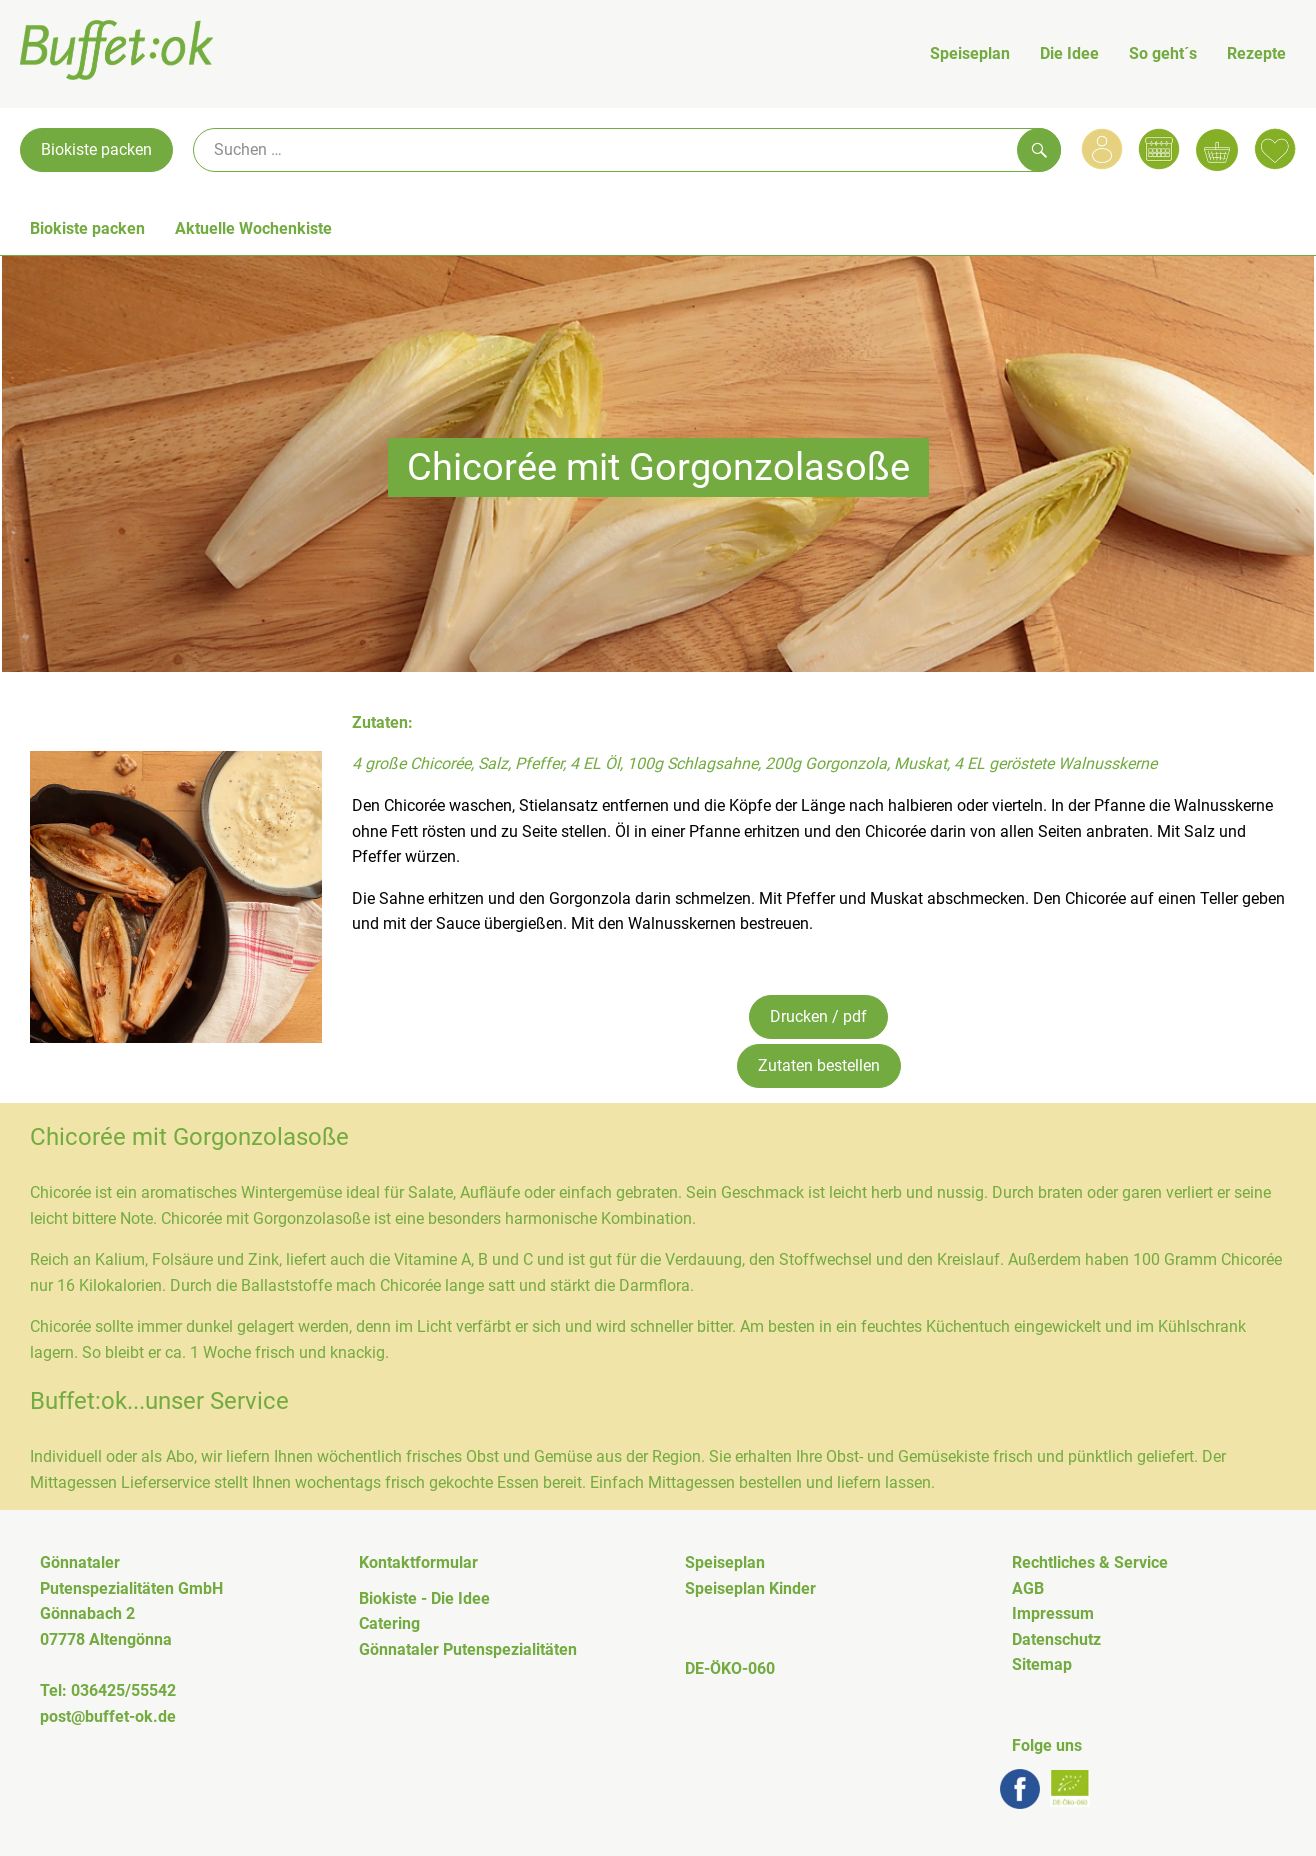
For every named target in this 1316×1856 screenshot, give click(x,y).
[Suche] (627, 150)
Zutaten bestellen (819, 1065)
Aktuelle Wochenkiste (253, 228)
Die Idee (1069, 53)
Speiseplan (970, 53)
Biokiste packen (96, 149)
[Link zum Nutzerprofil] (1102, 149)
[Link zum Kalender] (1159, 149)
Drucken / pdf (818, 1016)
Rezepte (1256, 53)
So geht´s (1163, 53)
